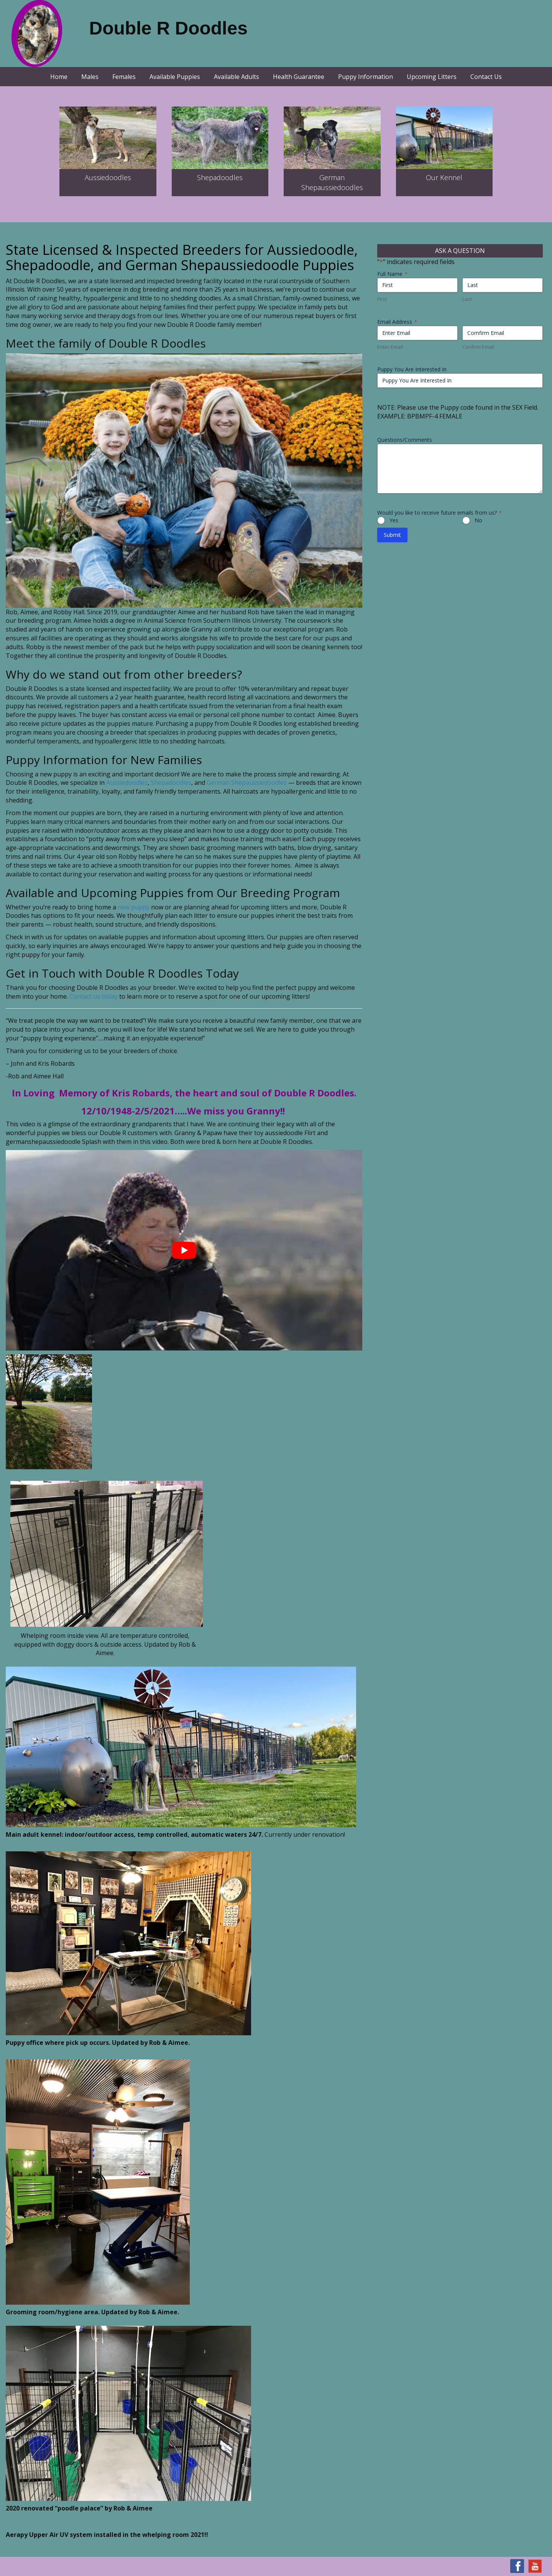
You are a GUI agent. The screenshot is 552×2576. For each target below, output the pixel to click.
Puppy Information (365, 76)
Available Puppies (175, 76)
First (382, 298)
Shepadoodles (220, 177)
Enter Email (390, 346)
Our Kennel (444, 177)
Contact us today (93, 996)
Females (124, 76)
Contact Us (486, 76)
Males (90, 76)
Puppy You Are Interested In (412, 369)
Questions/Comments (404, 439)
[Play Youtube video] (184, 1250)
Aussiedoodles (108, 177)
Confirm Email (478, 346)
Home (58, 76)
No (478, 520)
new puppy (134, 907)
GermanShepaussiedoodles (332, 182)
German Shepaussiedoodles (247, 782)
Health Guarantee (298, 76)
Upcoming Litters (432, 76)
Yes (393, 520)
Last (467, 298)
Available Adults (236, 76)
